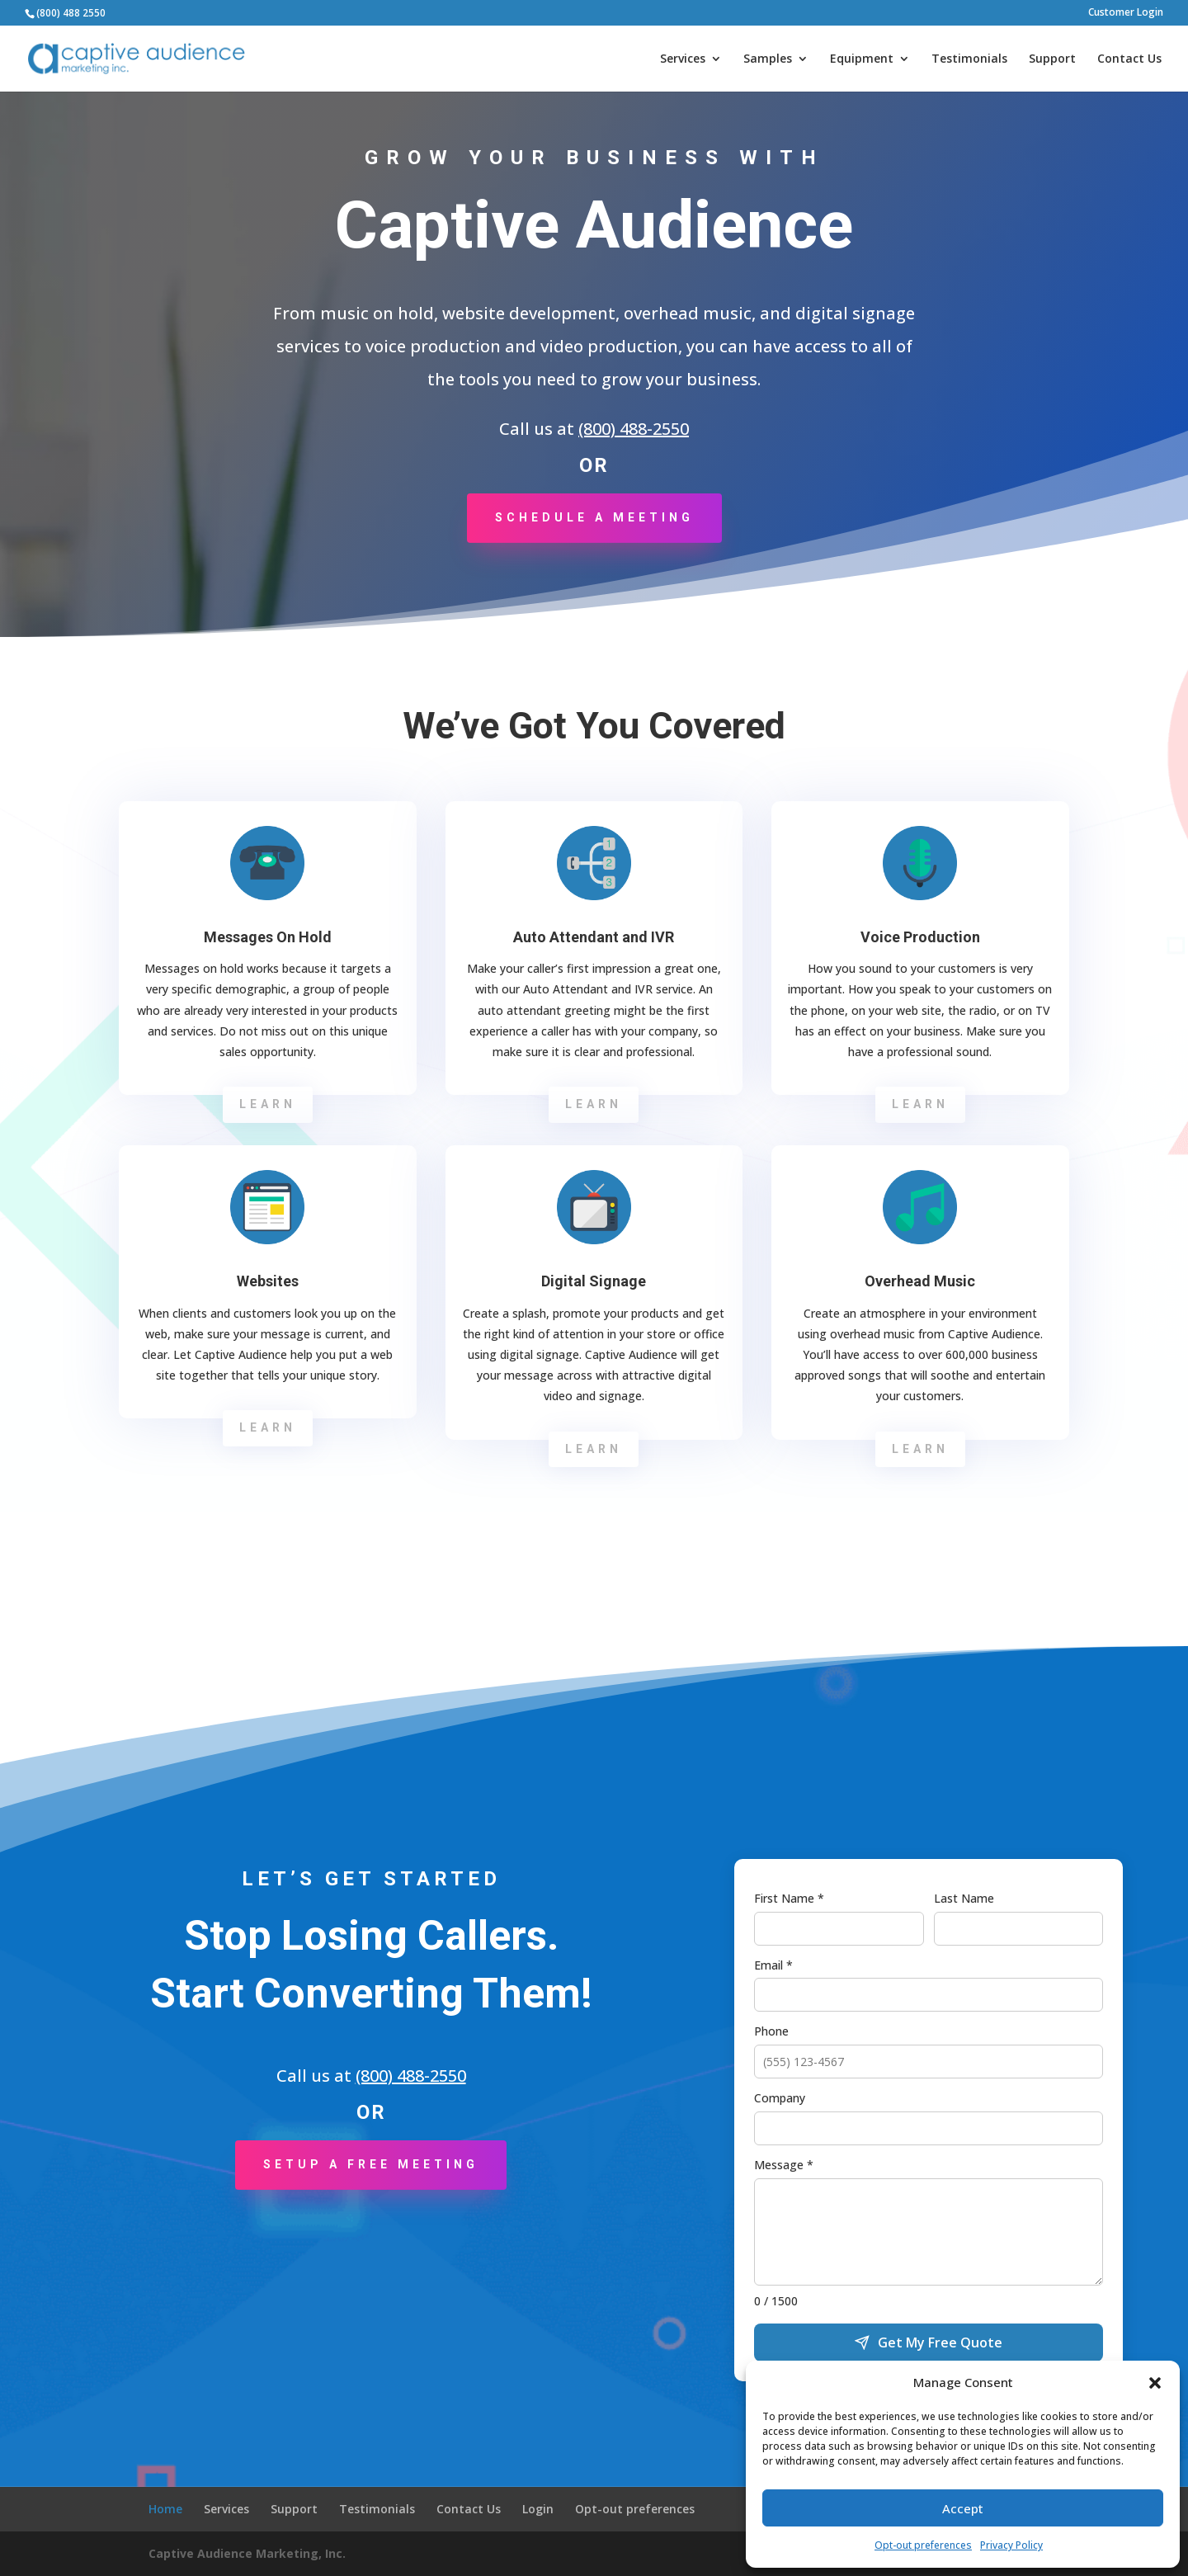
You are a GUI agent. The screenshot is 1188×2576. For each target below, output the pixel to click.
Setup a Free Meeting (370, 2164)
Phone (771, 2031)
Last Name (964, 1898)
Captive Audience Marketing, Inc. (247, 2553)
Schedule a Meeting (594, 517)
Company (779, 2098)
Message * (783, 2165)
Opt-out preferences (923, 2545)
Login (538, 2509)
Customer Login (1125, 13)
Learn (268, 1104)
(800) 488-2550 (633, 429)
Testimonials (969, 59)
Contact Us (1129, 59)
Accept (962, 2508)
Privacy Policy (1011, 2545)
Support (1052, 59)
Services (682, 59)
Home (165, 2509)
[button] (1155, 2383)
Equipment (861, 59)
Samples (767, 59)
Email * (773, 1965)
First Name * (789, 1898)
